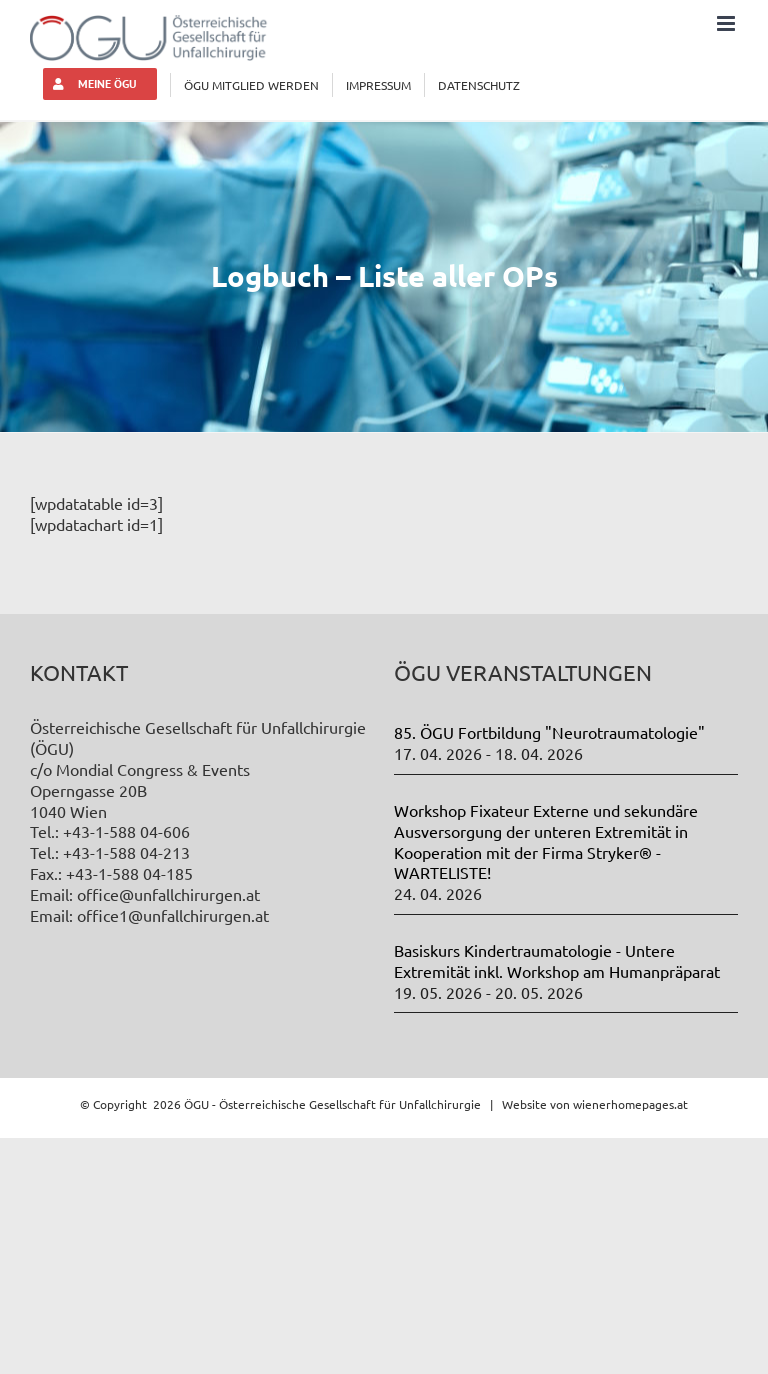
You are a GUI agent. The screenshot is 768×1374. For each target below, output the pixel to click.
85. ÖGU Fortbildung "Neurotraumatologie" (549, 732)
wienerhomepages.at (630, 1104)
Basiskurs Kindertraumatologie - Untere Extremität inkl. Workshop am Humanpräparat (557, 960)
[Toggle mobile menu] (727, 23)
